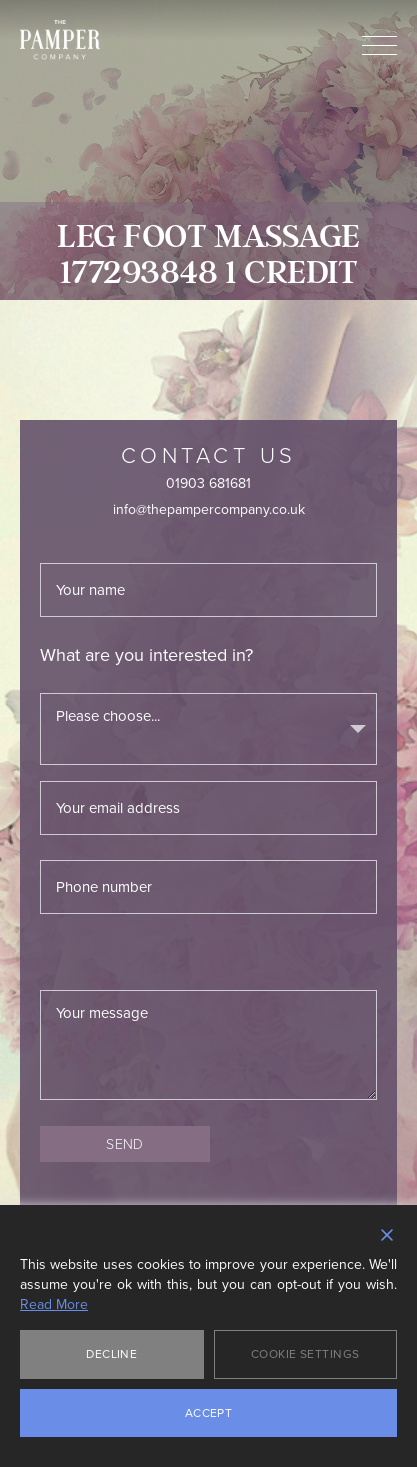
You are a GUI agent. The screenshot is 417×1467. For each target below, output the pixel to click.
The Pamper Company (60, 40)
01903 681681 (208, 483)
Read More (54, 1305)
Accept (209, 1413)
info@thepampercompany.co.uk (209, 509)
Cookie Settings (305, 1354)
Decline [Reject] (111, 1354)
